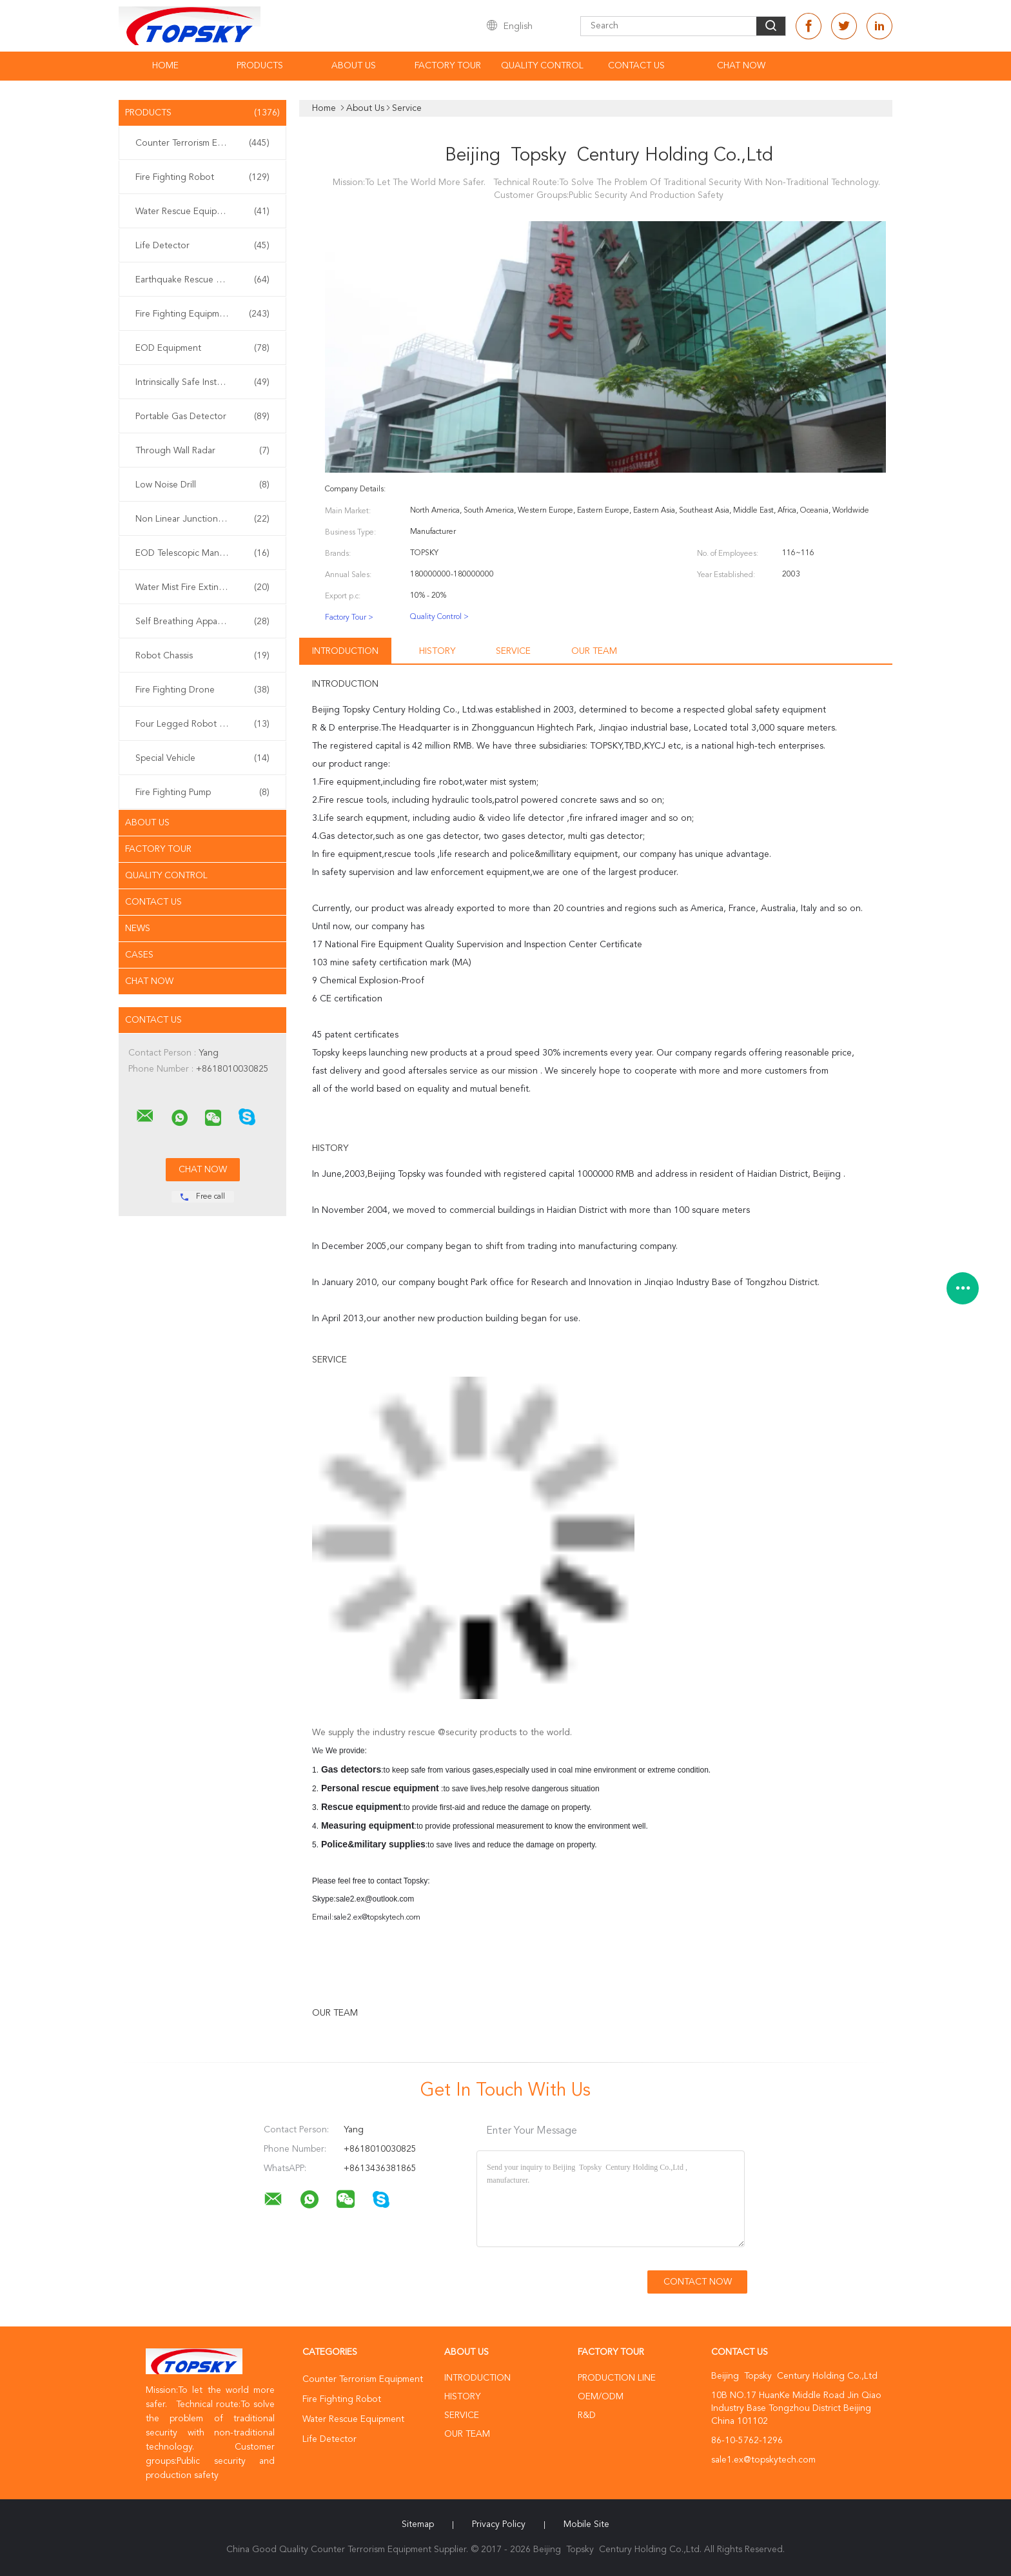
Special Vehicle (202, 758)
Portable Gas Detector (202, 416)
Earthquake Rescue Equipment (202, 279)
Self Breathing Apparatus (202, 621)
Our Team (594, 651)
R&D (587, 2415)
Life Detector (202, 245)
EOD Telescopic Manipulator (202, 553)
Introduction (345, 651)
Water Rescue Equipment (202, 211)
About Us (353, 65)
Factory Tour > (349, 618)
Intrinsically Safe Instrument (202, 382)
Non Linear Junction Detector (202, 519)
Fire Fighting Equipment (202, 314)
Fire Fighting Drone (202, 689)
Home (165, 65)
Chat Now (741, 65)
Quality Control (542, 65)
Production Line (617, 2378)
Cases (139, 954)
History (437, 651)
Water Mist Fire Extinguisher (202, 587)
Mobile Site (586, 2524)
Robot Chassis (202, 655)
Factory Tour (448, 65)
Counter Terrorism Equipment (202, 143)
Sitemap (418, 2524)
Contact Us (636, 65)
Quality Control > (439, 617)
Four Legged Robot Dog (202, 724)
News (137, 928)
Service (513, 651)
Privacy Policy (498, 2524)
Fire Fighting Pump (202, 792)
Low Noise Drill (202, 484)
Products (260, 65)
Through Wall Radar (202, 450)
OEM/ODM (600, 2396)
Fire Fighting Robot (202, 177)
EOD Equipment (202, 348)
